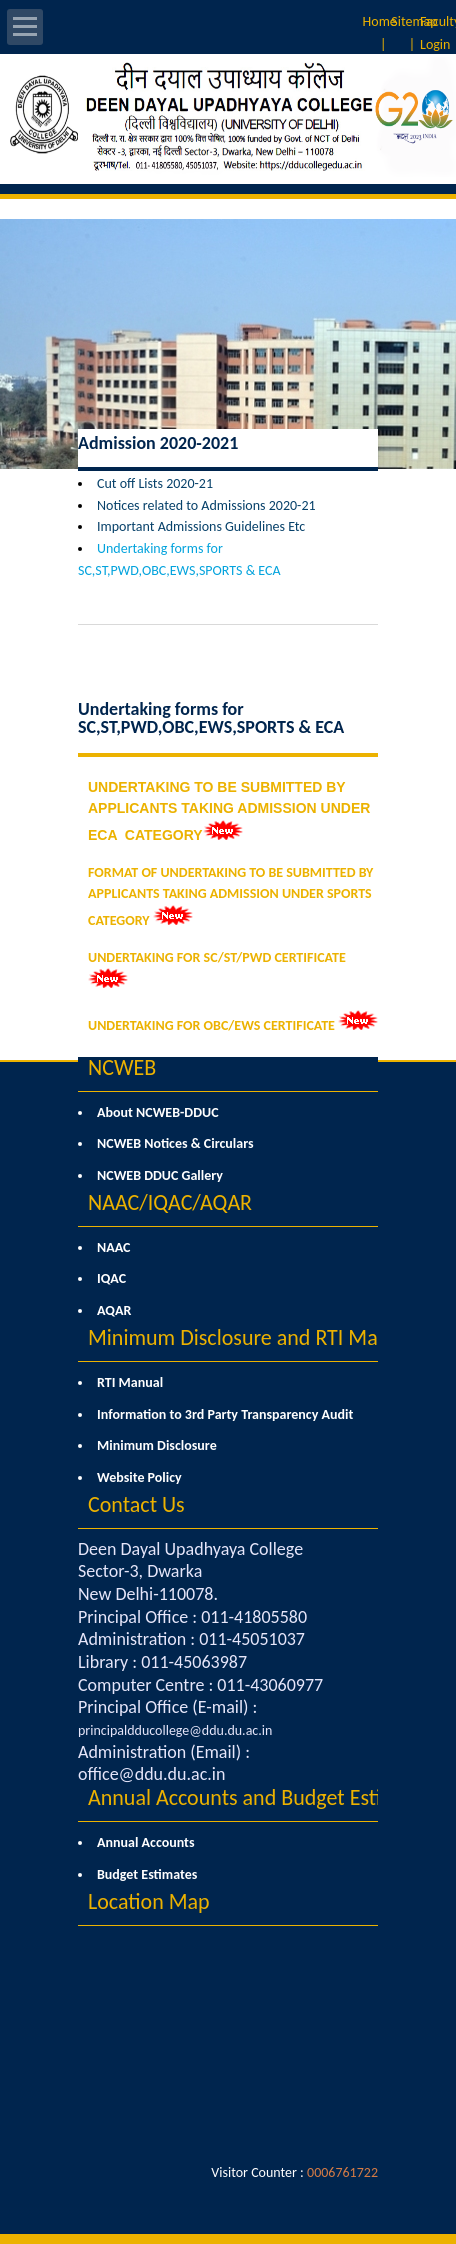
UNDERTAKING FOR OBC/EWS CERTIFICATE (211, 1025)
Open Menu (25, 27)
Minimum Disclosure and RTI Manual (252, 1337)
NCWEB (122, 1067)
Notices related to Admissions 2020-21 (206, 505)
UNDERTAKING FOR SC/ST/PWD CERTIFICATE (217, 957)
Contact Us (136, 1504)
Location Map (149, 1901)
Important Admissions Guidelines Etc (201, 526)
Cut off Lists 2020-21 (155, 483)
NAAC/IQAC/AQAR (170, 1202)
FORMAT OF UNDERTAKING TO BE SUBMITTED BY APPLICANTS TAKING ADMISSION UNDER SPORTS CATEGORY (230, 896)
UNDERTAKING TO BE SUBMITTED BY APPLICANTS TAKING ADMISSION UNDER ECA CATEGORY (229, 811)
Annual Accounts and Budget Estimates (262, 1797)
